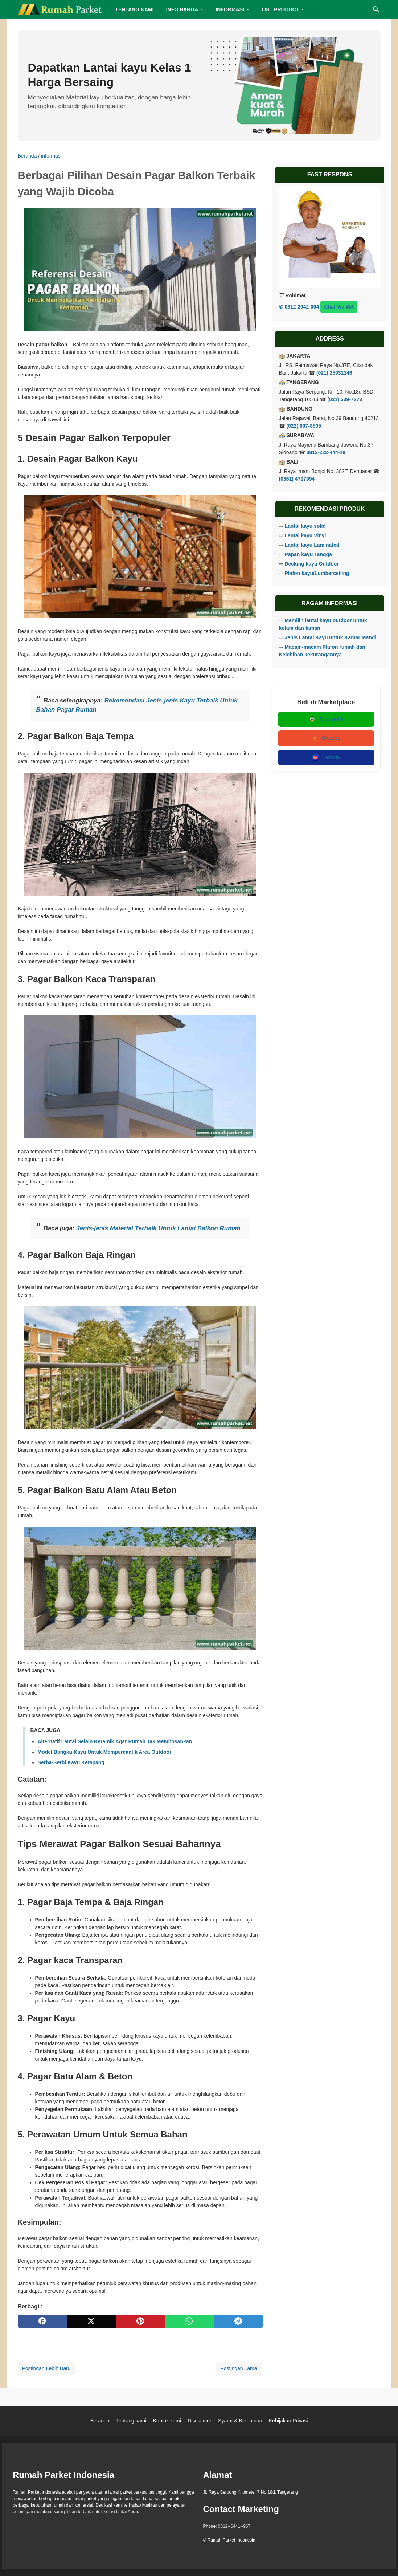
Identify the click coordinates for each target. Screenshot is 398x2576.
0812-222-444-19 (326, 452)
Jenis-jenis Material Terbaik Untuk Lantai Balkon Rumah (158, 1228)
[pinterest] (140, 2321)
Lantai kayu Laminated (311, 545)
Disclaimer (199, 2421)
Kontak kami (167, 2421)
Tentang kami (131, 2421)
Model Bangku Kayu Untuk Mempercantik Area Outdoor (105, 1752)
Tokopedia (326, 719)
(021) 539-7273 (344, 399)
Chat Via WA (339, 307)
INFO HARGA (182, 9)
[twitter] (91, 2321)
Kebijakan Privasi (288, 2421)
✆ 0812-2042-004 (299, 307)
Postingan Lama (238, 2368)
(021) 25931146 (334, 373)
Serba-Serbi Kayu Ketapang (71, 1762)
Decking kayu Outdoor (311, 564)
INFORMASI (230, 9)
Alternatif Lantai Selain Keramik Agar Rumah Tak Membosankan (115, 1741)
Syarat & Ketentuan (240, 2421)
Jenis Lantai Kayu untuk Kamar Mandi (330, 637)
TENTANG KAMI (134, 9)
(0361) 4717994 (297, 479)
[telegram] (238, 2321)
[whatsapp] (189, 2321)
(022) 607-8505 (303, 426)
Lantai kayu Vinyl (305, 535)
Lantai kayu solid (305, 526)
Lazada (326, 757)
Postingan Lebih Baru (46, 2368)
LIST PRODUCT (280, 9)
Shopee (325, 738)
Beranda (100, 2421)
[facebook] (42, 2321)
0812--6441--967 (234, 2526)
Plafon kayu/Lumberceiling (316, 573)
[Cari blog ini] (376, 9)
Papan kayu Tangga (308, 554)
